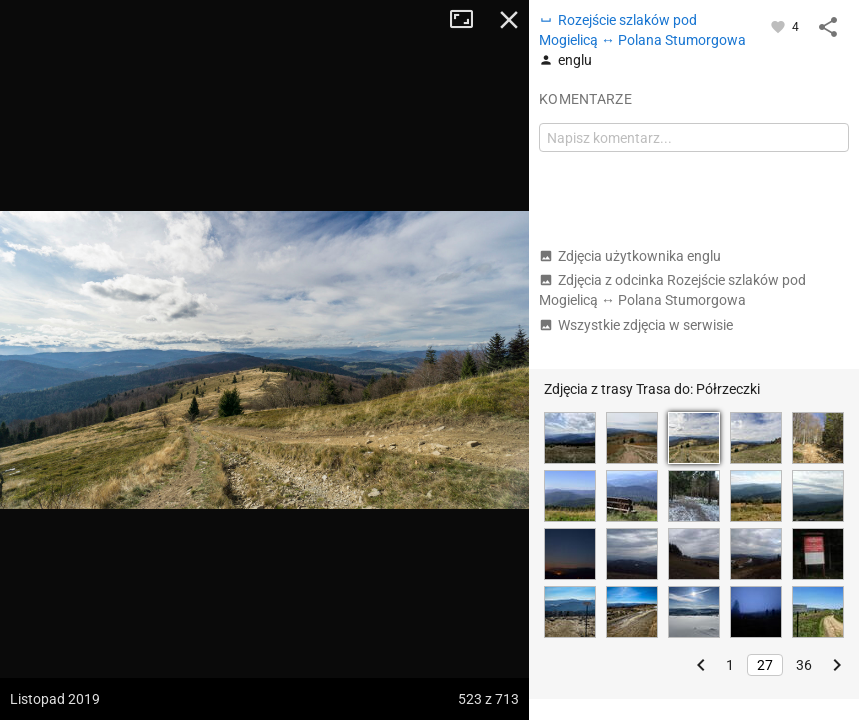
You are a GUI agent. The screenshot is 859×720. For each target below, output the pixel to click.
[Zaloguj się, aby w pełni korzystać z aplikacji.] (779, 26)
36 (804, 665)
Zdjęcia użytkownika (630, 256)
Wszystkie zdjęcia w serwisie (636, 325)
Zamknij (509, 20)
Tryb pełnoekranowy (469, 20)
